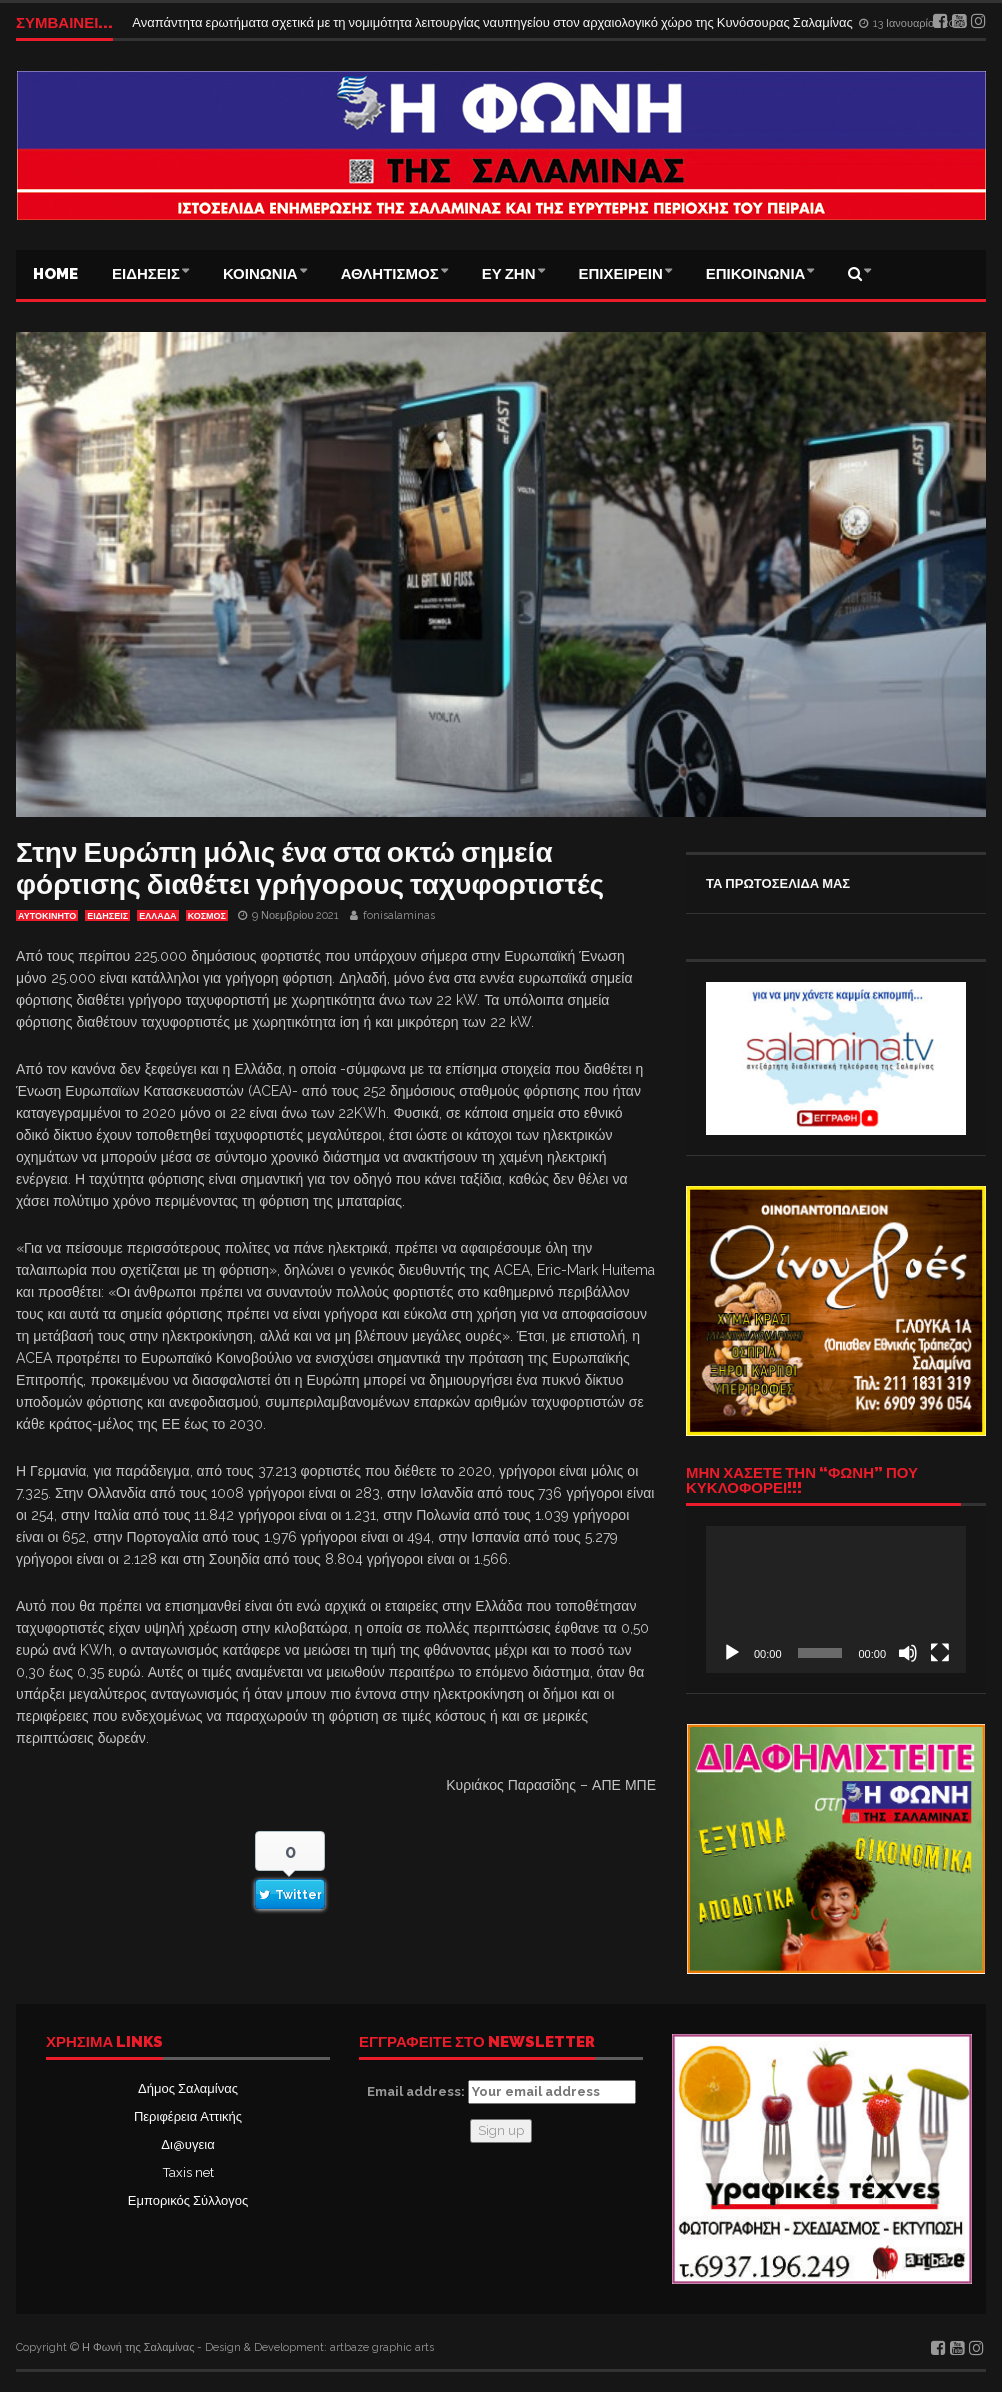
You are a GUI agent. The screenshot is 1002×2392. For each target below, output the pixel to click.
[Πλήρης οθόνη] (940, 1653)
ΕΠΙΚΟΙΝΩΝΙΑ (756, 274)
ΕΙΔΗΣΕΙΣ (146, 274)
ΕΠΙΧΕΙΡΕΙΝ (621, 274)
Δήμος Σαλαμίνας (188, 2088)
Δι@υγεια (187, 2144)
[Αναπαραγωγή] (732, 1653)
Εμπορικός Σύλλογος (188, 2200)
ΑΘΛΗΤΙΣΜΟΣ (390, 274)
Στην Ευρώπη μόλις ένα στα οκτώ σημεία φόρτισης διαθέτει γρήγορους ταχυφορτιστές (310, 868)
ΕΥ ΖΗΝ (509, 274)
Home (55, 274)
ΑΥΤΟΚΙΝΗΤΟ (47, 916)
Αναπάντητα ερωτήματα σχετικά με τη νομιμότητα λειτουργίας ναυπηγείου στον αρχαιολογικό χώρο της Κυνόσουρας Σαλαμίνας (494, 22)
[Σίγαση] (908, 1653)
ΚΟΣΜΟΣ (207, 916)
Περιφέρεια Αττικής (188, 2116)
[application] (836, 1599)
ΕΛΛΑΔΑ (157, 916)
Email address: (501, 2092)
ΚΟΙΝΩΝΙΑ (260, 274)
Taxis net (188, 2172)
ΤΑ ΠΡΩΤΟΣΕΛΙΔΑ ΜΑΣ (778, 883)
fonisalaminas (399, 915)
